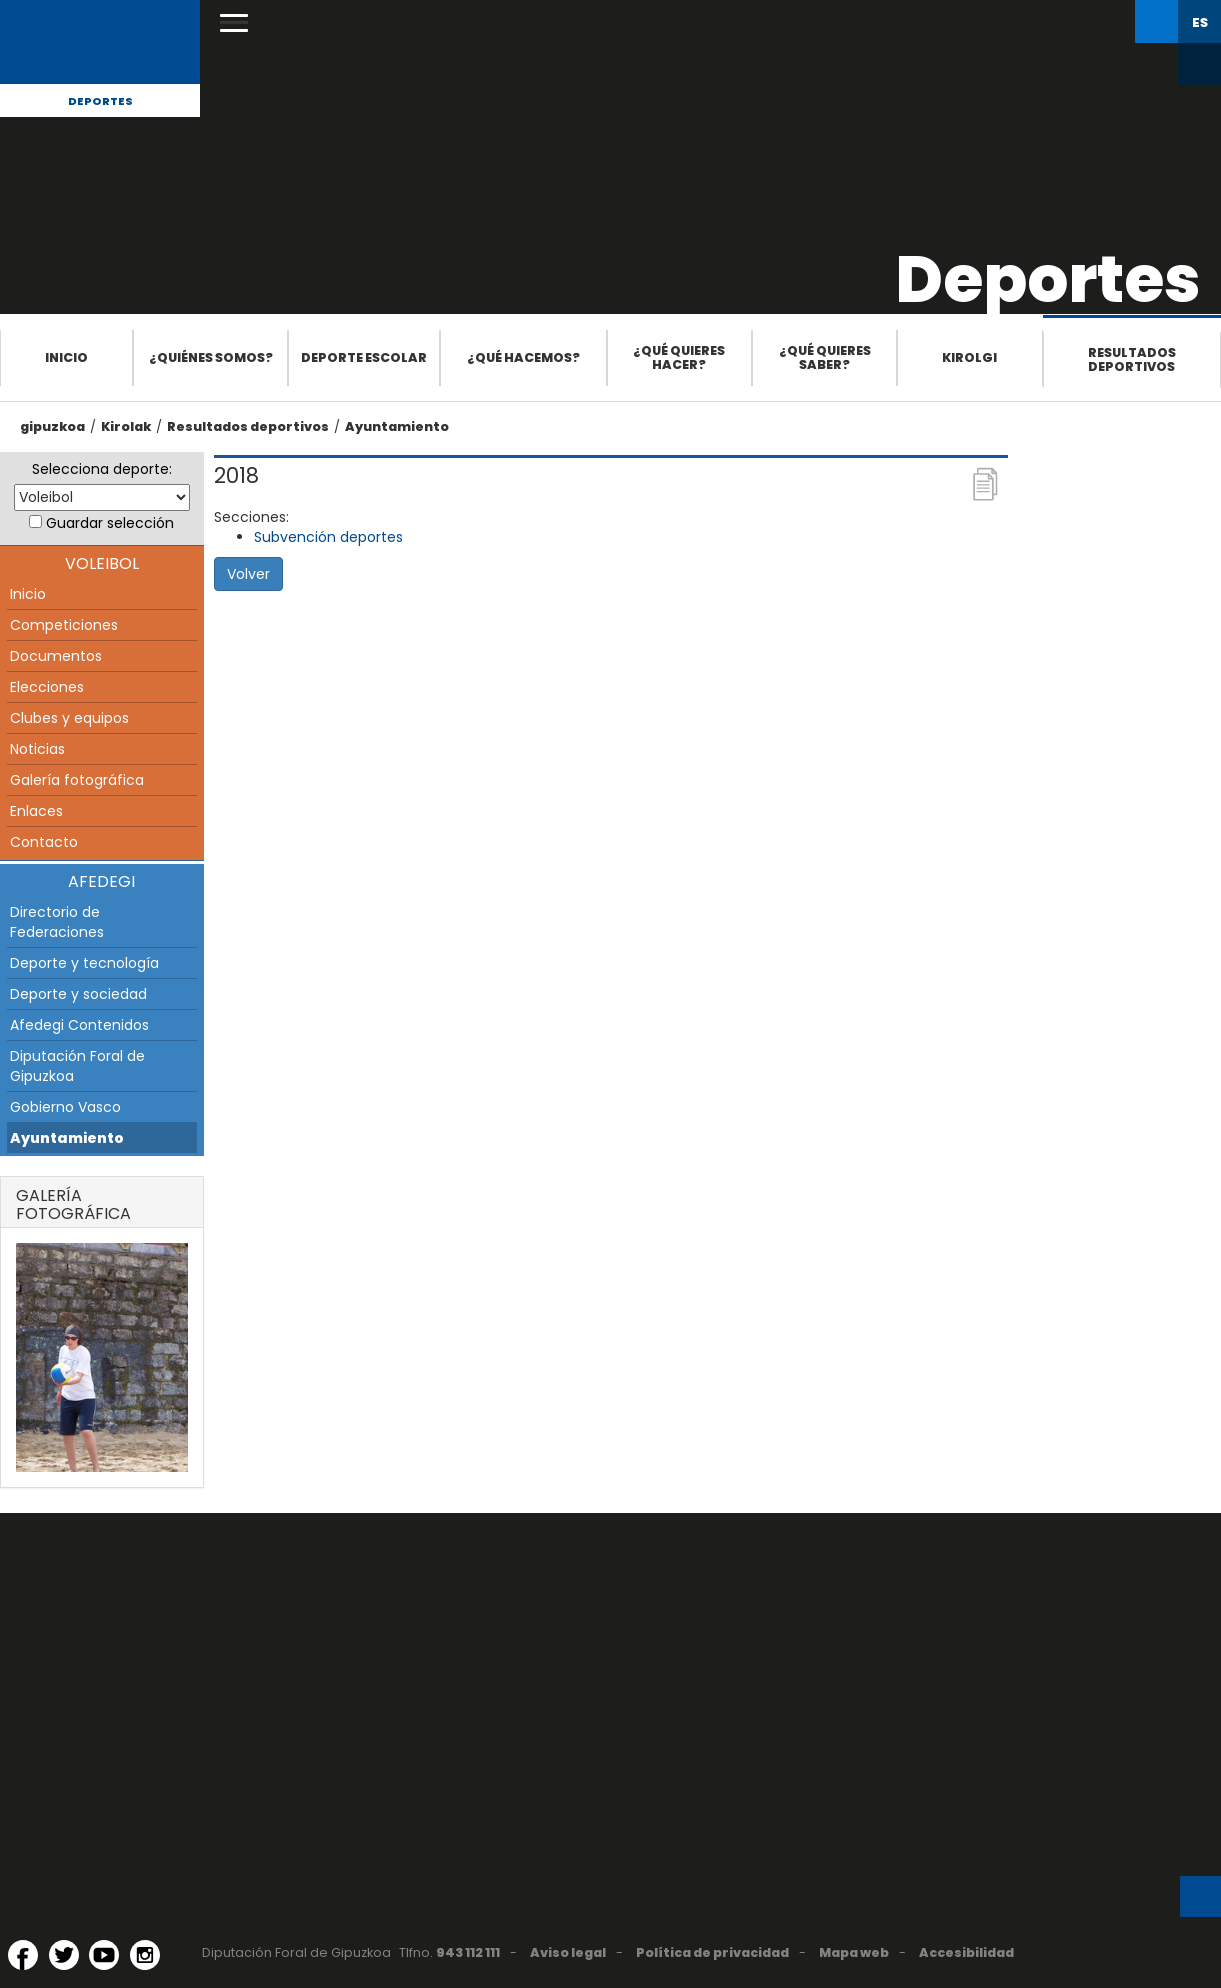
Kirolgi (969, 357)
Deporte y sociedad (78, 994)
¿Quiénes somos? (211, 357)
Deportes (100, 101)
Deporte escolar (364, 357)
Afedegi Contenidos (79, 1025)
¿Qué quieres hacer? (679, 357)
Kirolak (126, 426)
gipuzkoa (52, 426)
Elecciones (47, 687)
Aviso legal (568, 1952)
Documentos (56, 656)
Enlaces (36, 811)
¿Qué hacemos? (523, 357)
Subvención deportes (328, 537)
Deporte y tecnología (84, 963)
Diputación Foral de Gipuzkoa (77, 1066)
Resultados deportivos (1132, 359)
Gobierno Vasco (65, 1107)
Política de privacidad (712, 1952)
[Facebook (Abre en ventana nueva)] (23, 1955)
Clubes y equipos (69, 718)
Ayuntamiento (397, 426)
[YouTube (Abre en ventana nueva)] (104, 1955)
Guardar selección (110, 523)
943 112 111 (468, 1952)
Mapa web (854, 1952)
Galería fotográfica (77, 780)
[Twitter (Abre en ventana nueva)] (64, 1955)
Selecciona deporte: (102, 469)
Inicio (66, 357)
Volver (248, 574)
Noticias (37, 749)
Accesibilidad (966, 1952)
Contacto (44, 842)
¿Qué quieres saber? (825, 357)
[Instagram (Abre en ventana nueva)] (145, 1955)
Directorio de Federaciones (57, 922)
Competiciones (64, 625)
